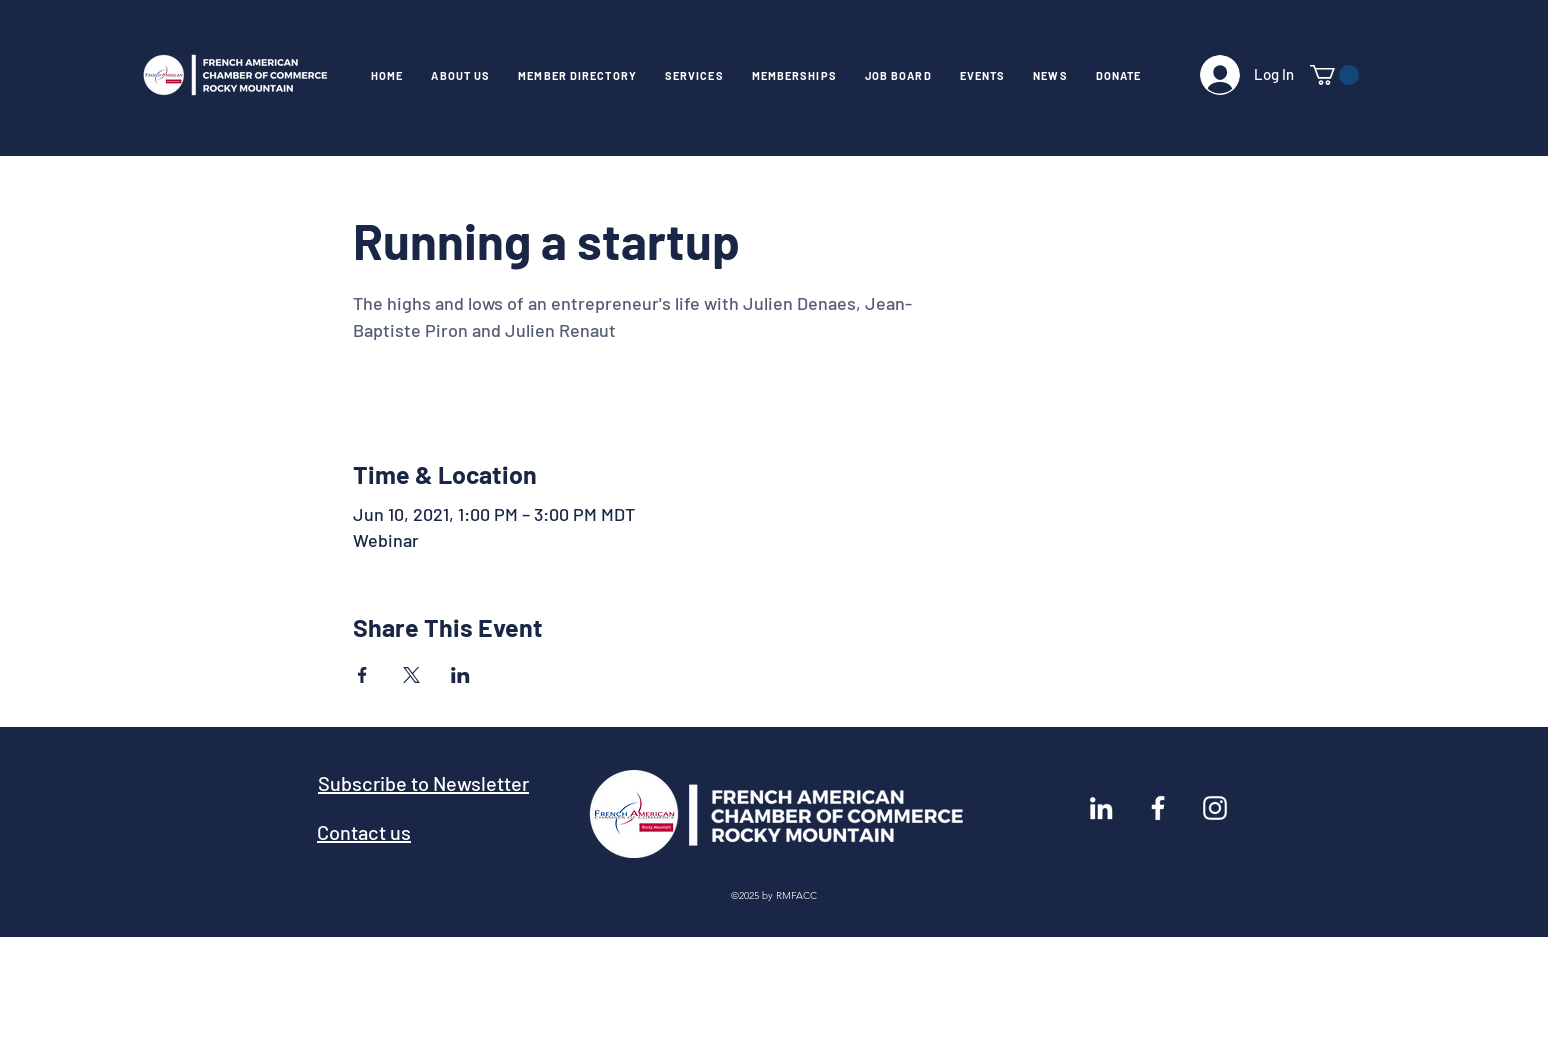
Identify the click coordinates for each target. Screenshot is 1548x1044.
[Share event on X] (411, 675)
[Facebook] (1158, 808)
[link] (1334, 75)
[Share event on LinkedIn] (460, 675)
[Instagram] (1215, 808)
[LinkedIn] (1101, 808)
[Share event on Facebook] (362, 675)
